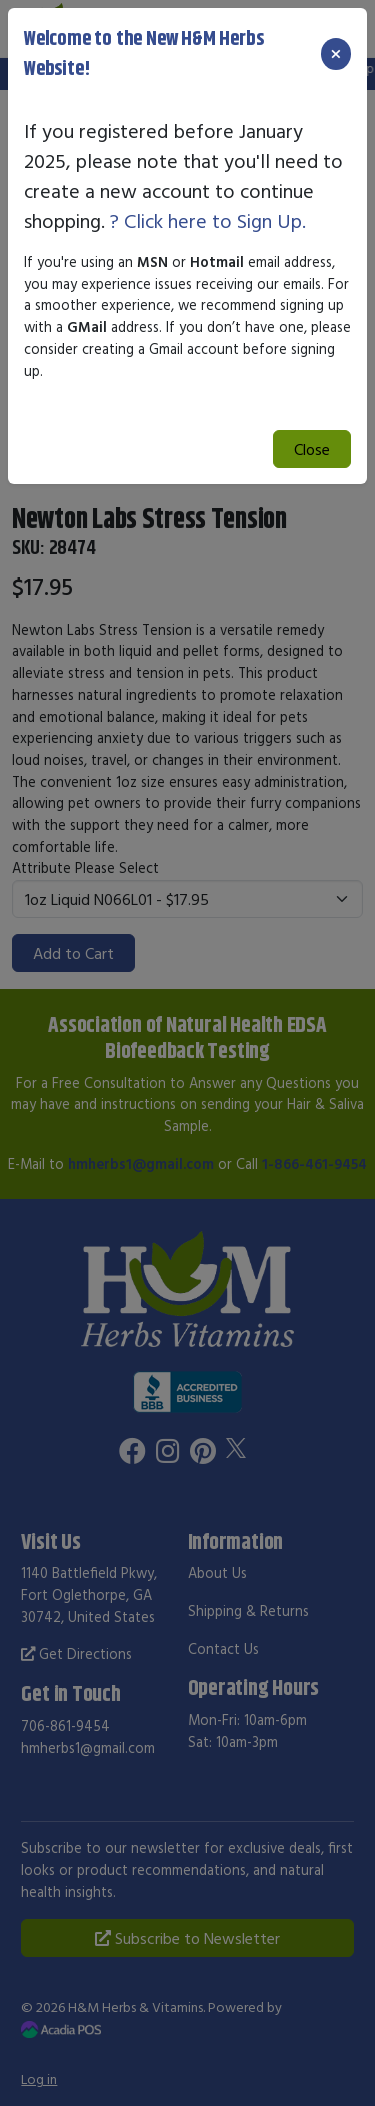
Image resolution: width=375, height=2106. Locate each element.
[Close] (336, 54)
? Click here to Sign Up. (208, 220)
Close (312, 449)
